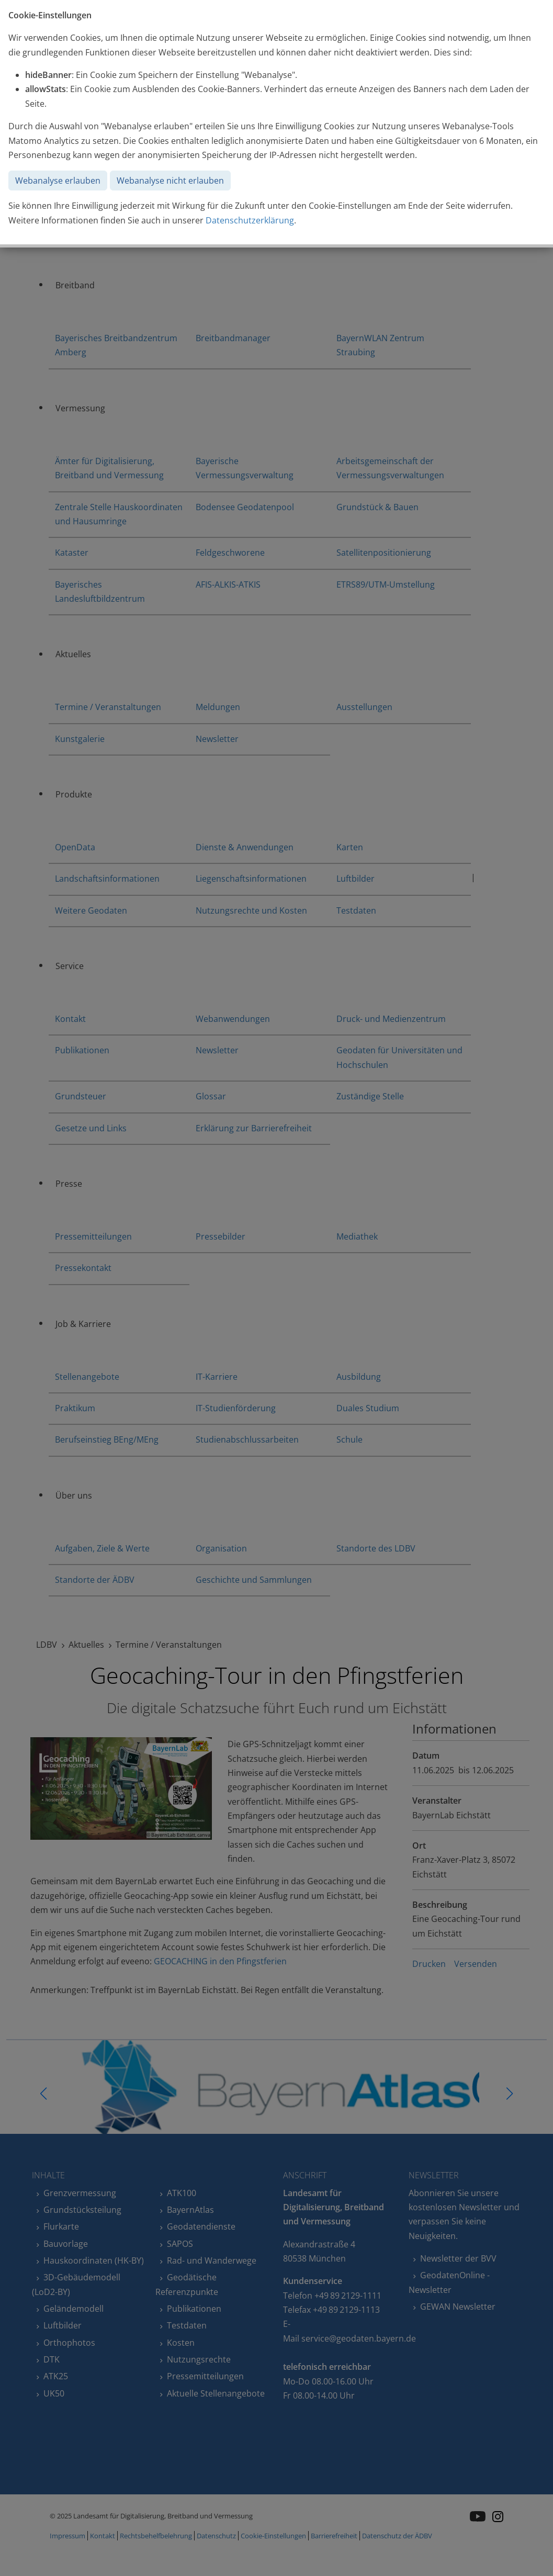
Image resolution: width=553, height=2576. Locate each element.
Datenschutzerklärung (250, 220)
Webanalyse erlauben (57, 180)
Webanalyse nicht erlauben (170, 180)
